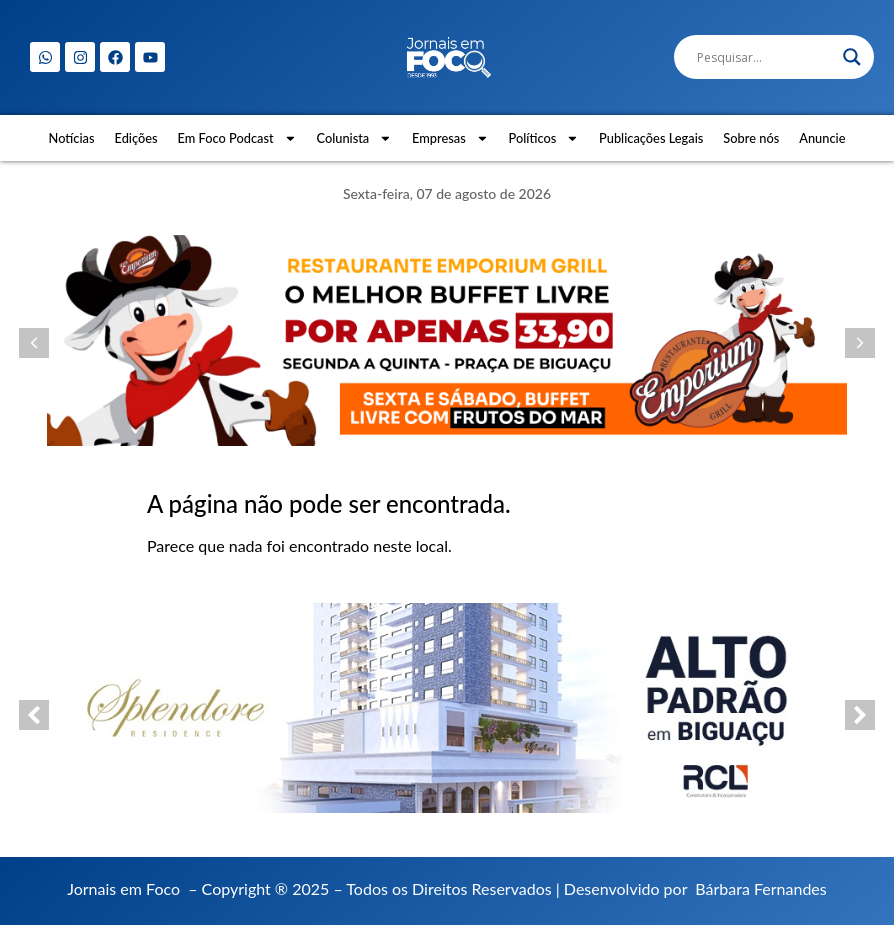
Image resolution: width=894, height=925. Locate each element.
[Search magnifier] (852, 57)
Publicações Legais (651, 138)
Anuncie (822, 138)
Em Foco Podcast (237, 138)
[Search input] (765, 57)
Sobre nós (751, 138)
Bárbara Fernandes (760, 888)
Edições (136, 138)
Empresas (450, 138)
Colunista (354, 138)
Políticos (544, 138)
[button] (34, 343)
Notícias (72, 138)
